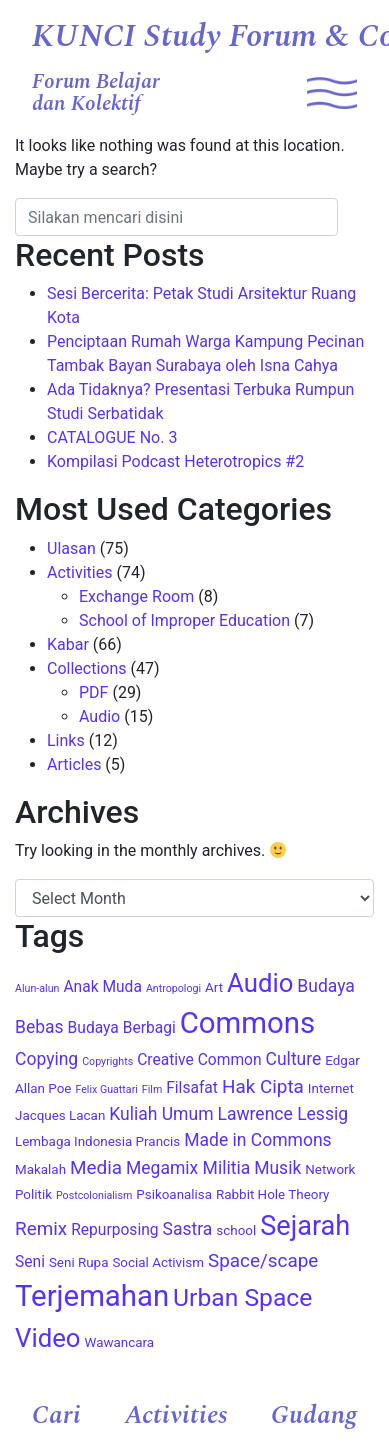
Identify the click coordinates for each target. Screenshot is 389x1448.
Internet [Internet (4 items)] (331, 1088)
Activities (176, 1415)
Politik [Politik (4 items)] (33, 1194)
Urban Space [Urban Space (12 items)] (242, 1297)
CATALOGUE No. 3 (112, 437)
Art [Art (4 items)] (214, 987)
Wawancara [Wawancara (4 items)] (120, 1342)
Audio (99, 716)
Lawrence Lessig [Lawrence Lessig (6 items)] (282, 1114)
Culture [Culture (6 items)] (294, 1059)
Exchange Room (136, 596)
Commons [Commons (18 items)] (247, 1023)
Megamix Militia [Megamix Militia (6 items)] (188, 1168)
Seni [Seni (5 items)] (30, 1262)
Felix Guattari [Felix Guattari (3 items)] (106, 1089)
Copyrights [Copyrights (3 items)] (107, 1061)
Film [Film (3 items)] (152, 1089)
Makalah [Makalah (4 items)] (40, 1169)
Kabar (68, 644)
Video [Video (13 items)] (48, 1338)
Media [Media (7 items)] (96, 1167)
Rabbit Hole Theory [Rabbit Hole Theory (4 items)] (272, 1194)
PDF (93, 692)
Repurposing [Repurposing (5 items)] (114, 1230)
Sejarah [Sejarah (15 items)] (305, 1226)
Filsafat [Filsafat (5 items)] (192, 1088)
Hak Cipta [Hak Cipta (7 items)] (263, 1086)
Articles (74, 764)
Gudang (314, 1415)
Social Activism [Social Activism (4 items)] (158, 1262)
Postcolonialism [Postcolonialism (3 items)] (94, 1195)
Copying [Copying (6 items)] (46, 1059)
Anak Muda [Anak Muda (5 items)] (102, 987)
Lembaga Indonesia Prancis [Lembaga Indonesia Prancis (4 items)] (97, 1141)
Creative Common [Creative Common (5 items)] (199, 1060)
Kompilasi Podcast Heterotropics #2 (175, 461)
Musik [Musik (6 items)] (277, 1168)
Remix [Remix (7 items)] (41, 1228)
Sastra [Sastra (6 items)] (188, 1229)
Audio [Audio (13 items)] (260, 983)
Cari (56, 1415)
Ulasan (71, 548)
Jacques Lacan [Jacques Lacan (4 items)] (60, 1115)
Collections (87, 668)
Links (66, 740)
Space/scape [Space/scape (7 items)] (263, 1260)
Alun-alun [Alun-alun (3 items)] (37, 988)
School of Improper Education (184, 620)
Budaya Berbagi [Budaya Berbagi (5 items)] (122, 1028)
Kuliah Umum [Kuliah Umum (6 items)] (161, 1114)
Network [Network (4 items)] (330, 1169)
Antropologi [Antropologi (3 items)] (173, 988)
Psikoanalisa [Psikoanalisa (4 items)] (174, 1194)
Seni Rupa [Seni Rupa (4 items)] (79, 1262)
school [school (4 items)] (236, 1230)
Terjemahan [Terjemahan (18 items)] (92, 1296)
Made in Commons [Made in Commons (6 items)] (257, 1140)
